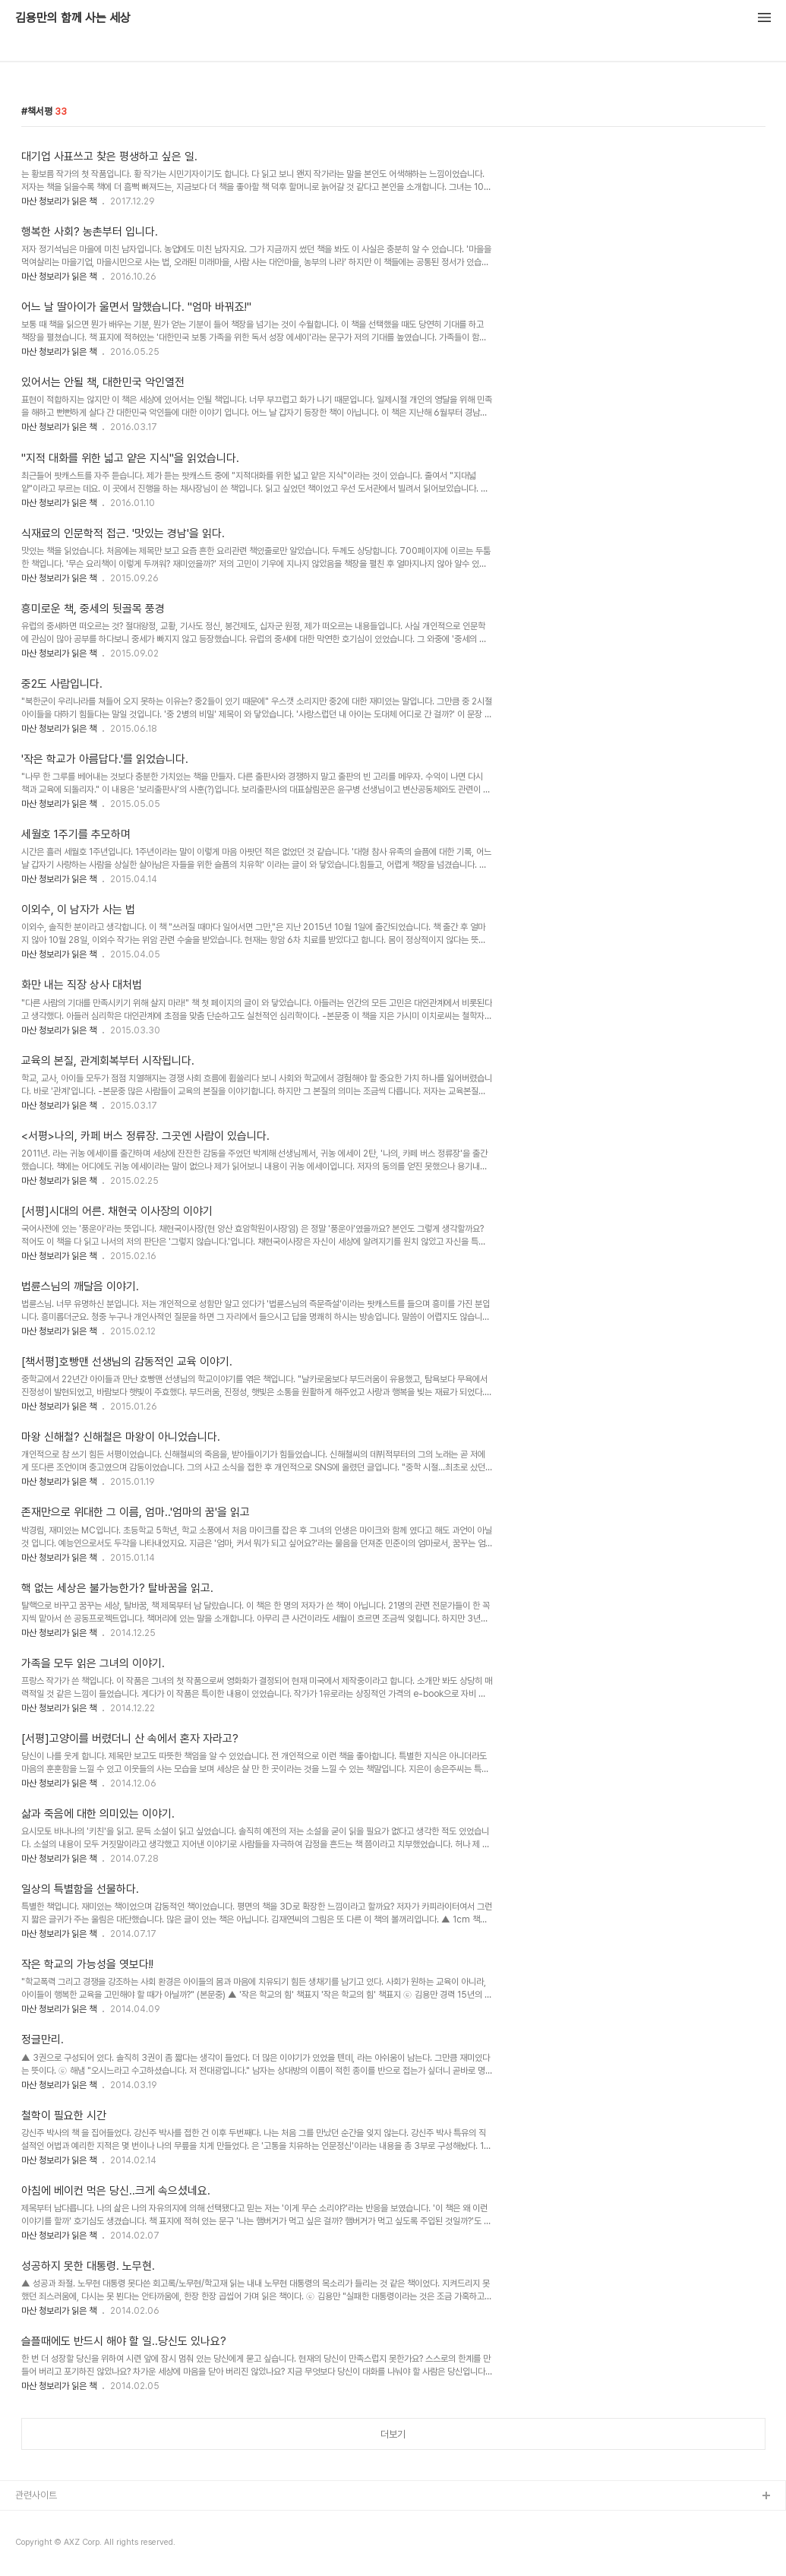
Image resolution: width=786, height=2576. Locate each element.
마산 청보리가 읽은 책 (58, 201)
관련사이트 (36, 2495)
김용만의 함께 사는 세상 (73, 18)
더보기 (393, 2434)
